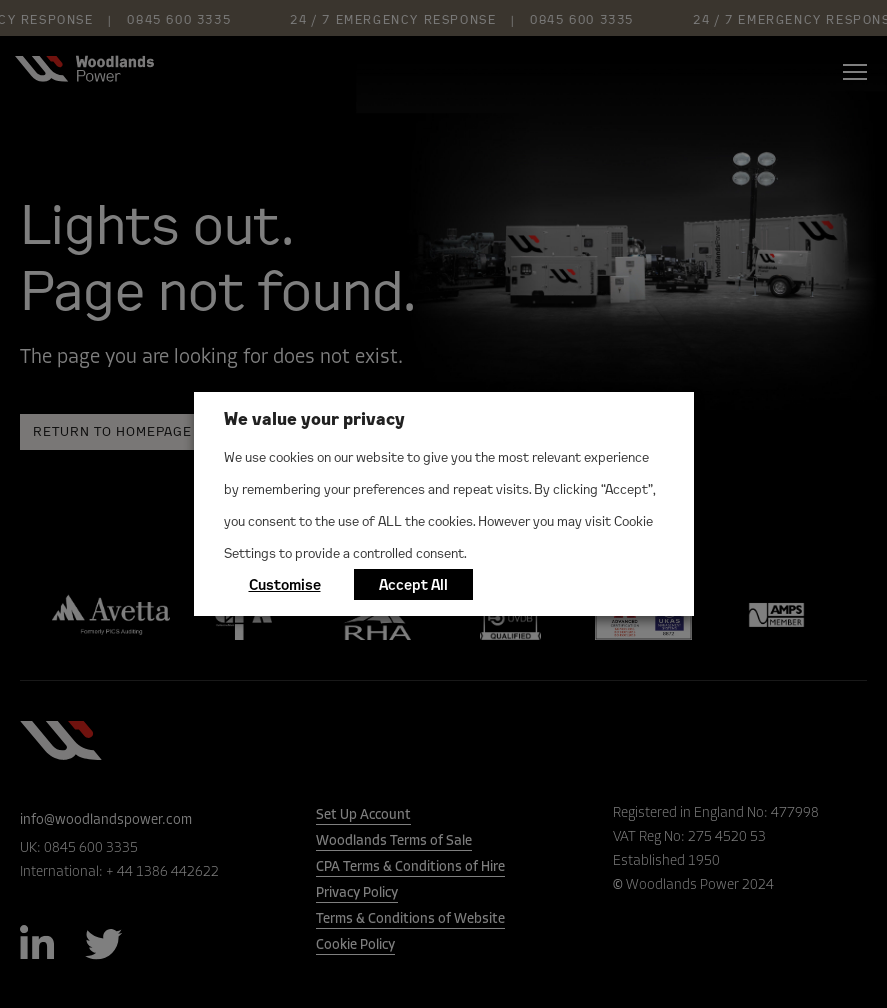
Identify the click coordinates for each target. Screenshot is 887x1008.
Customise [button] (285, 584)
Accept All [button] (413, 584)
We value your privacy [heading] (314, 418)
